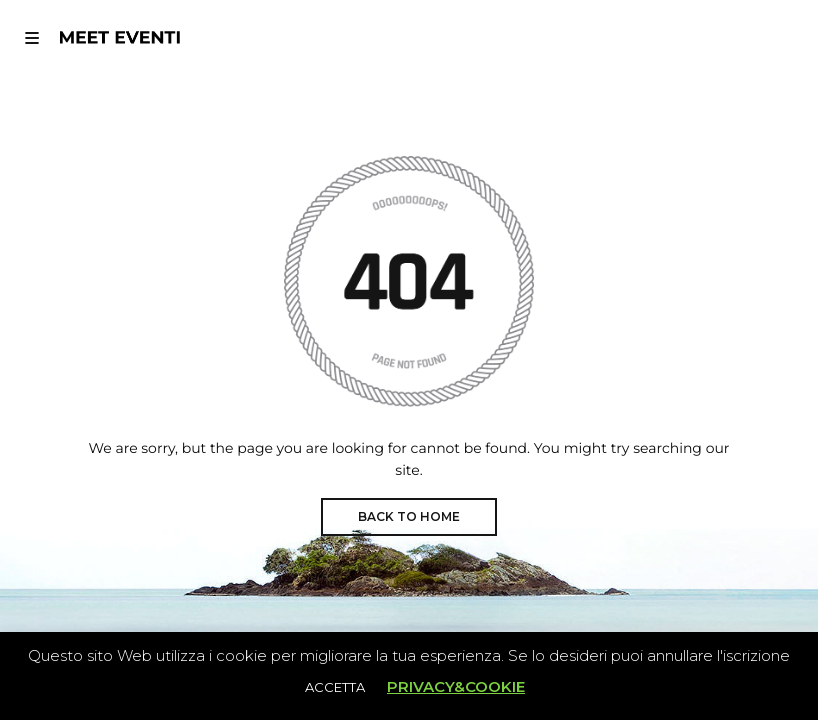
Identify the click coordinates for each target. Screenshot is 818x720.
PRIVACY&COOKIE (456, 686)
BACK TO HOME (409, 516)
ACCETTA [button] (335, 687)
